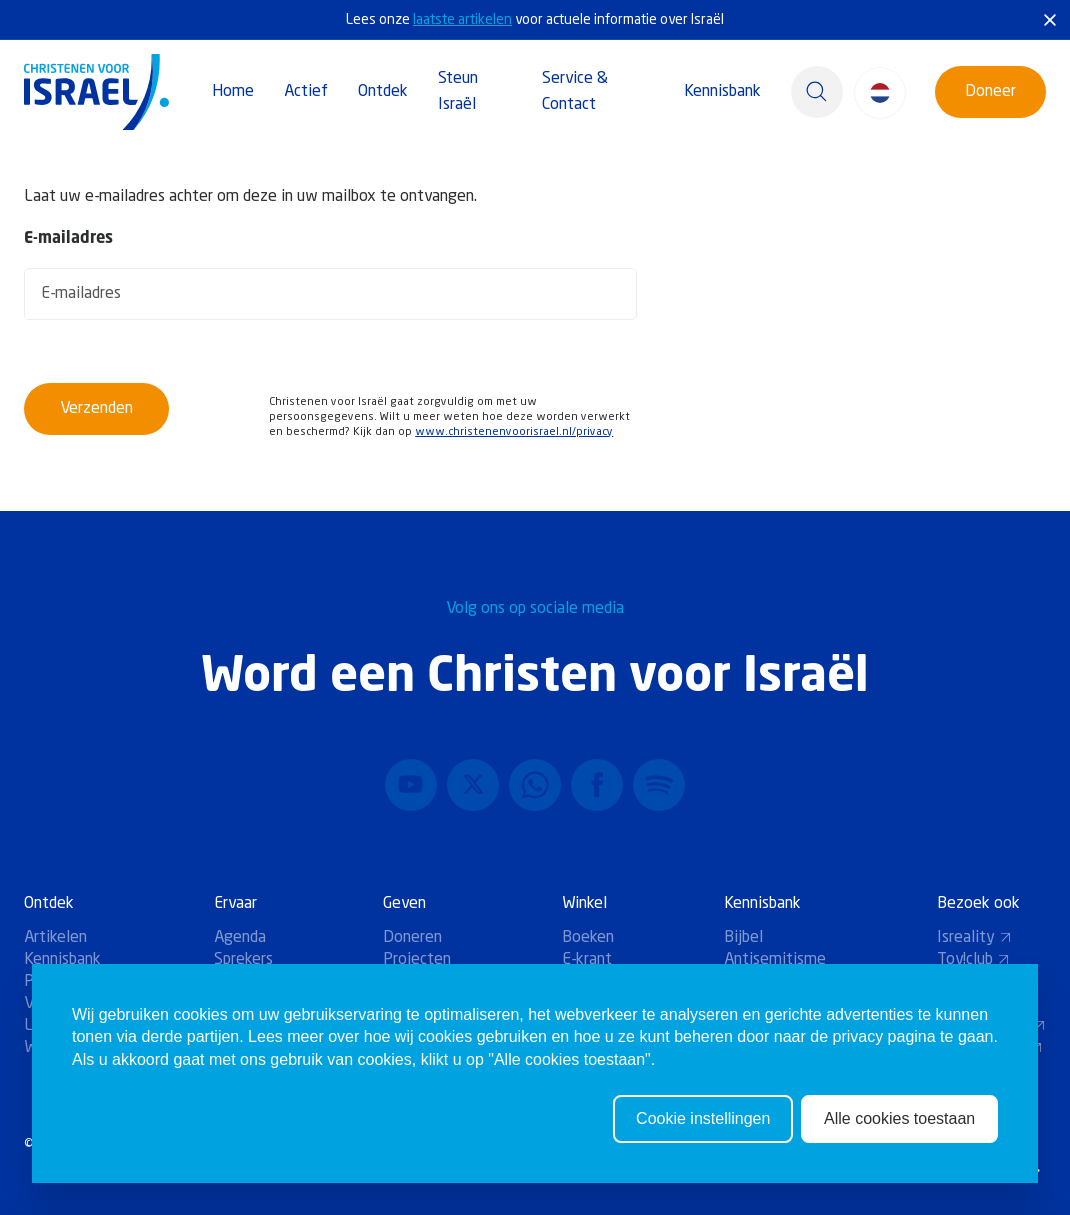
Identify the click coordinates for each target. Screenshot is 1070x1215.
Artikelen (55, 938)
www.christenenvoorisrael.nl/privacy (514, 432)
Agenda (240, 938)
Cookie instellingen (703, 1134)
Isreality (974, 938)
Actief (306, 92)
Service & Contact (575, 92)
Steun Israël (458, 92)
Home (233, 92)
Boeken (588, 938)
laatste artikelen (462, 20)
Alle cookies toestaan (899, 1134)
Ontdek (383, 92)
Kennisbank (722, 92)
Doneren (412, 938)
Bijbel (743, 938)
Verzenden (96, 409)
